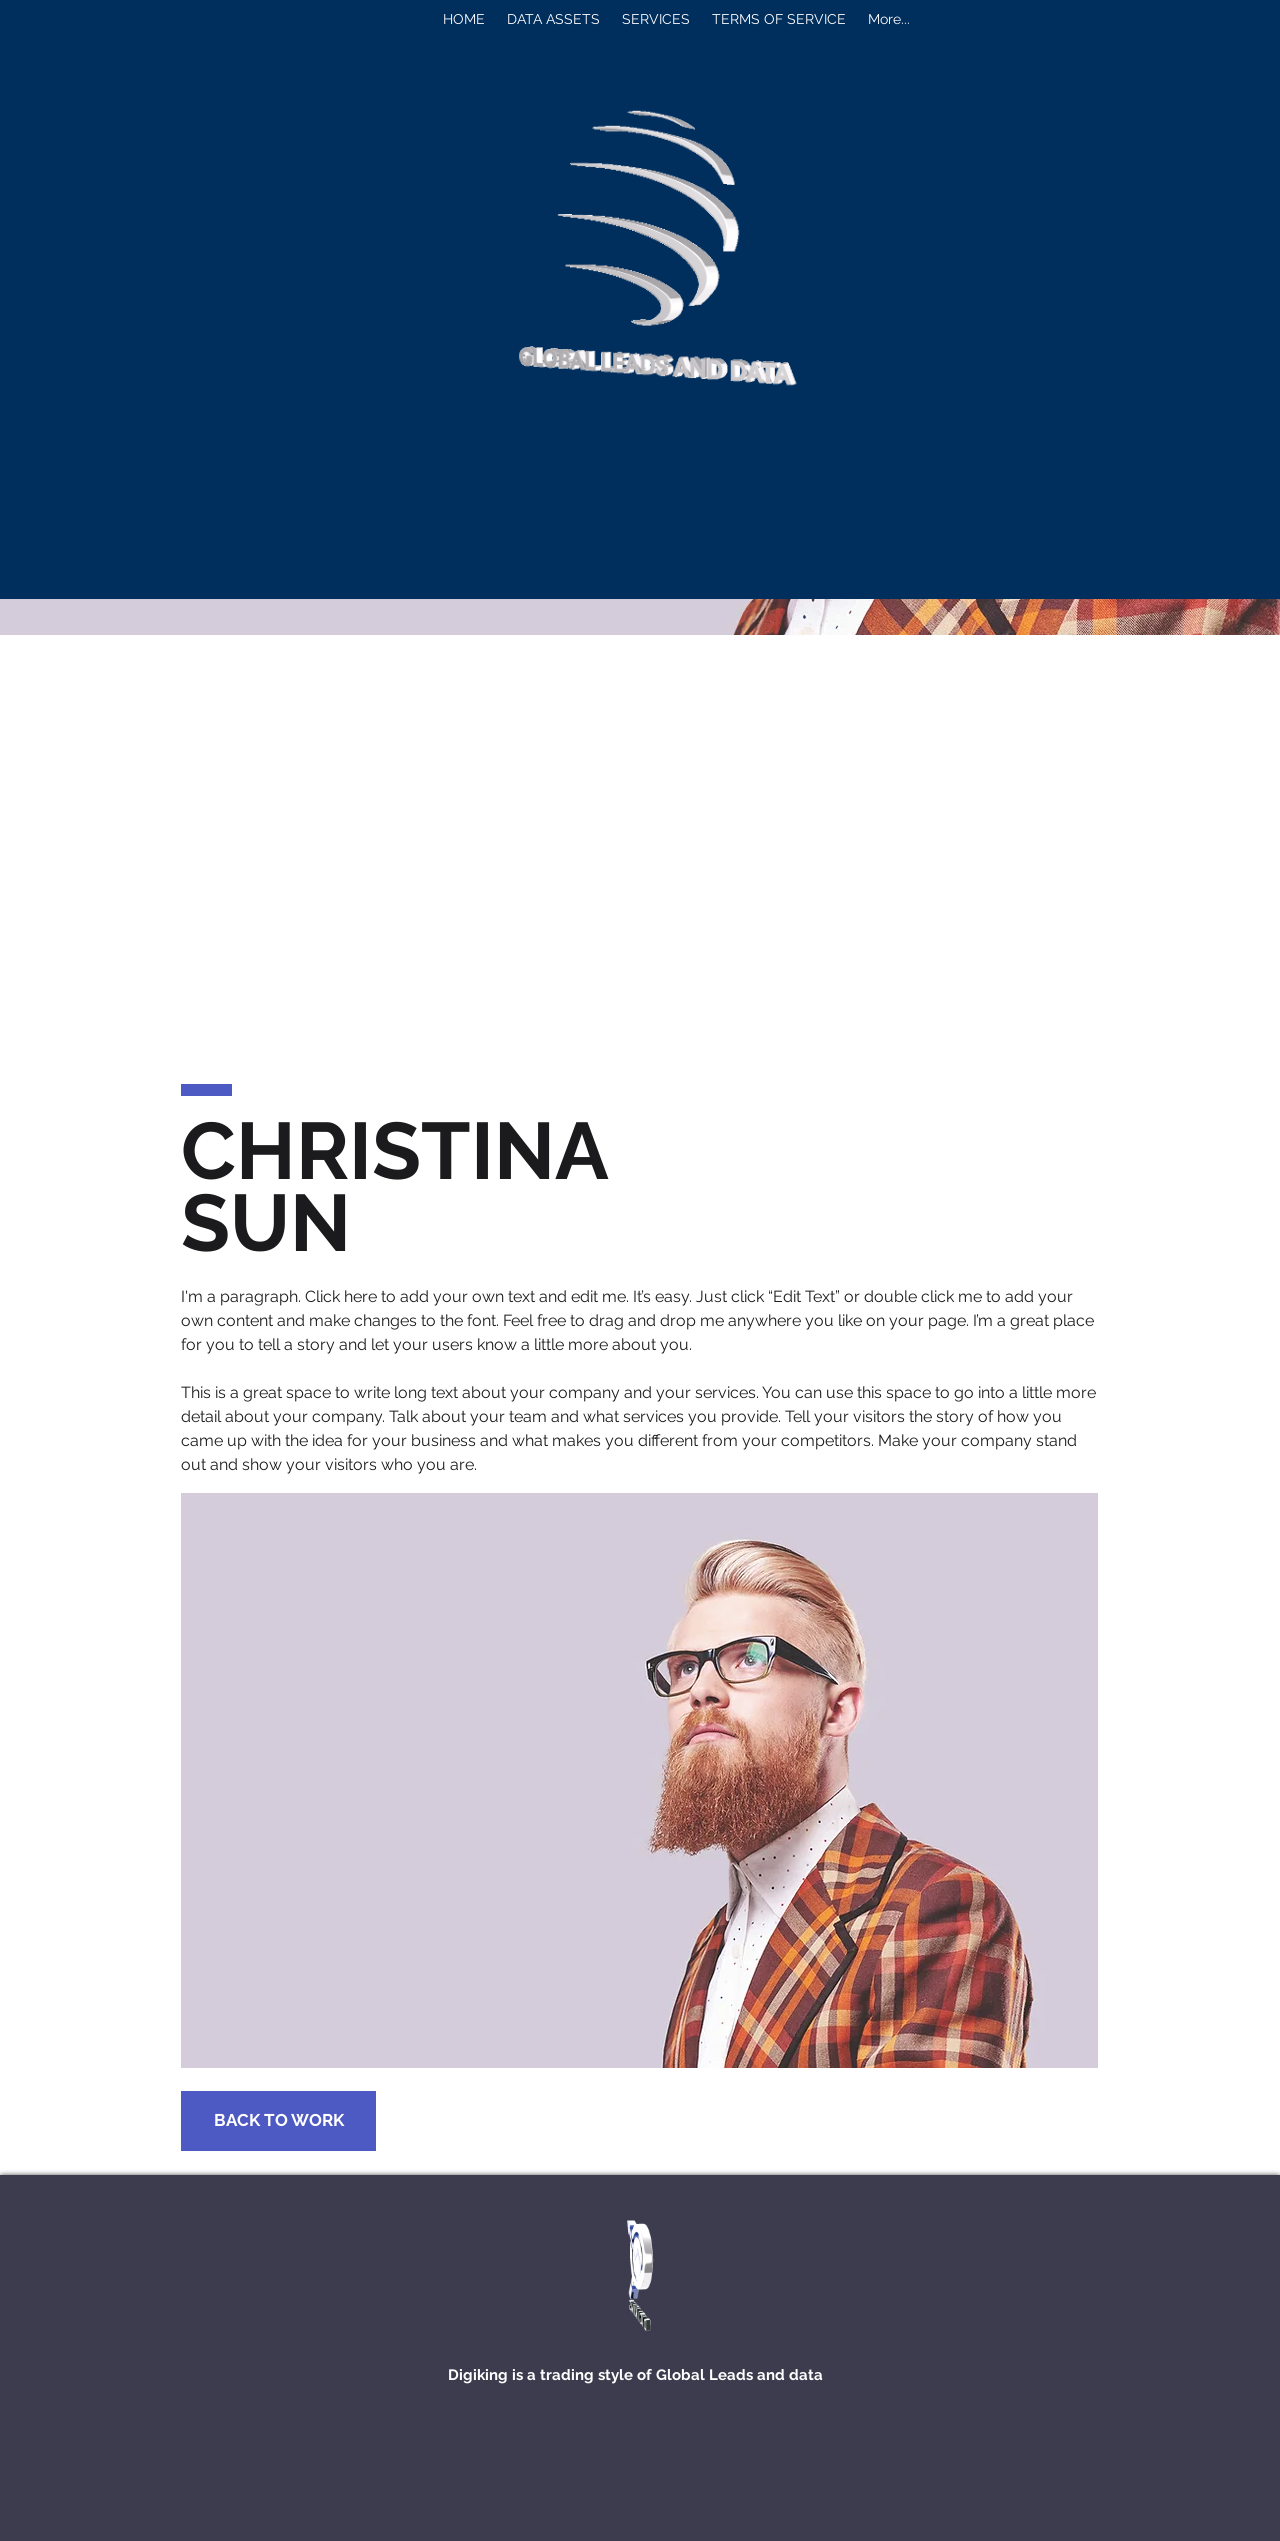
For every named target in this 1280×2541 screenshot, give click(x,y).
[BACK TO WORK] (278, 2121)
